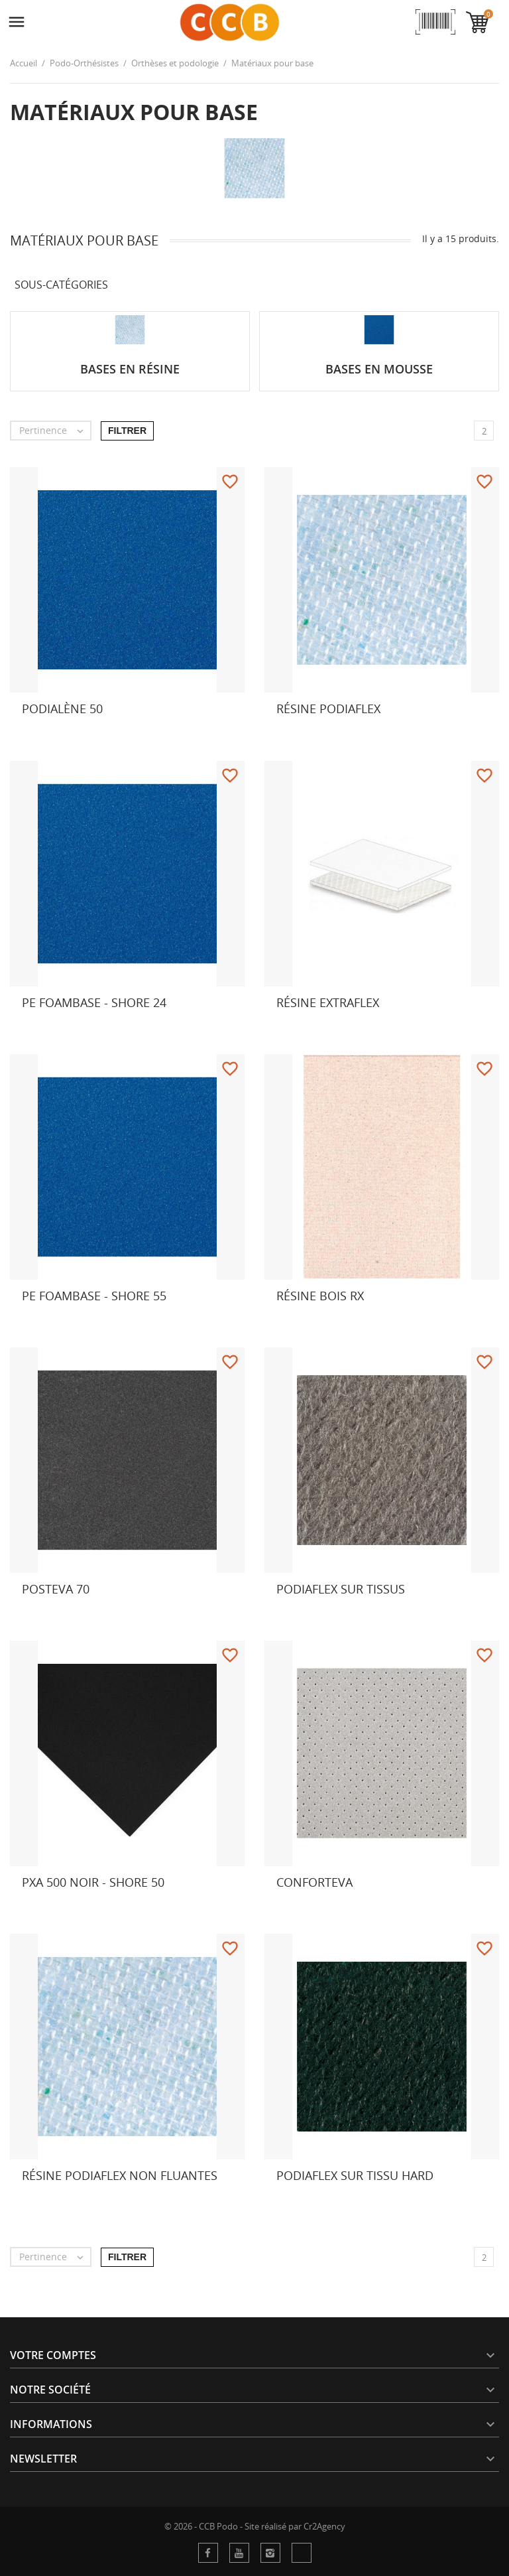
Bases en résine (130, 369)
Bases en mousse (379, 369)
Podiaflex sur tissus (340, 1589)
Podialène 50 (62, 708)
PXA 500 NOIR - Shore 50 (93, 1882)
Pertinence (54, 430)
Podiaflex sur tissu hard (354, 2175)
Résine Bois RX (320, 1296)
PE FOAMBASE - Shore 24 (94, 1002)
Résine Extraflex (327, 1002)
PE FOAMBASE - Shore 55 (94, 1296)
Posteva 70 (55, 1589)
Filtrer (127, 430)
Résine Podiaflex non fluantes (119, 2175)
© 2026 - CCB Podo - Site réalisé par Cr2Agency (254, 2526)
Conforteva (314, 1882)
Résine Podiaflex (328, 708)
